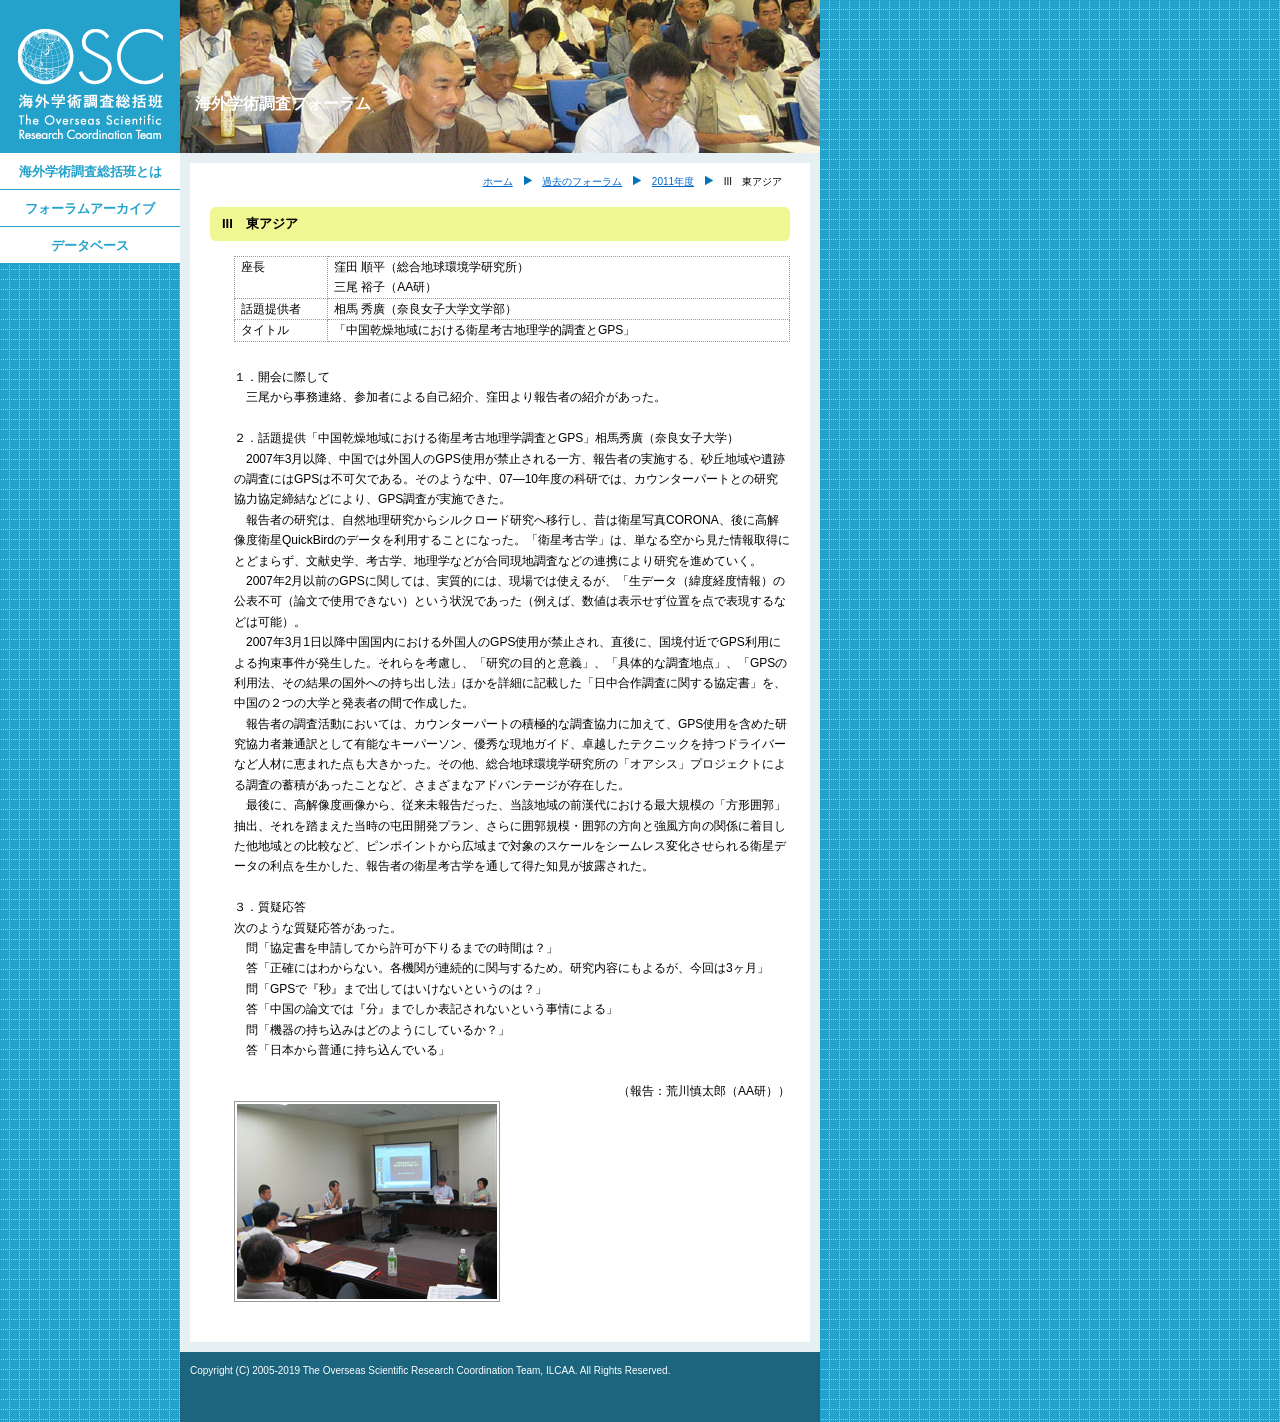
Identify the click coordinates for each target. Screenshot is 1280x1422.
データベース (90, 245)
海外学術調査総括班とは (90, 171)
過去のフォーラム (582, 181)
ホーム (498, 181)
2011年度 (673, 181)
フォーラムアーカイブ (90, 208)
